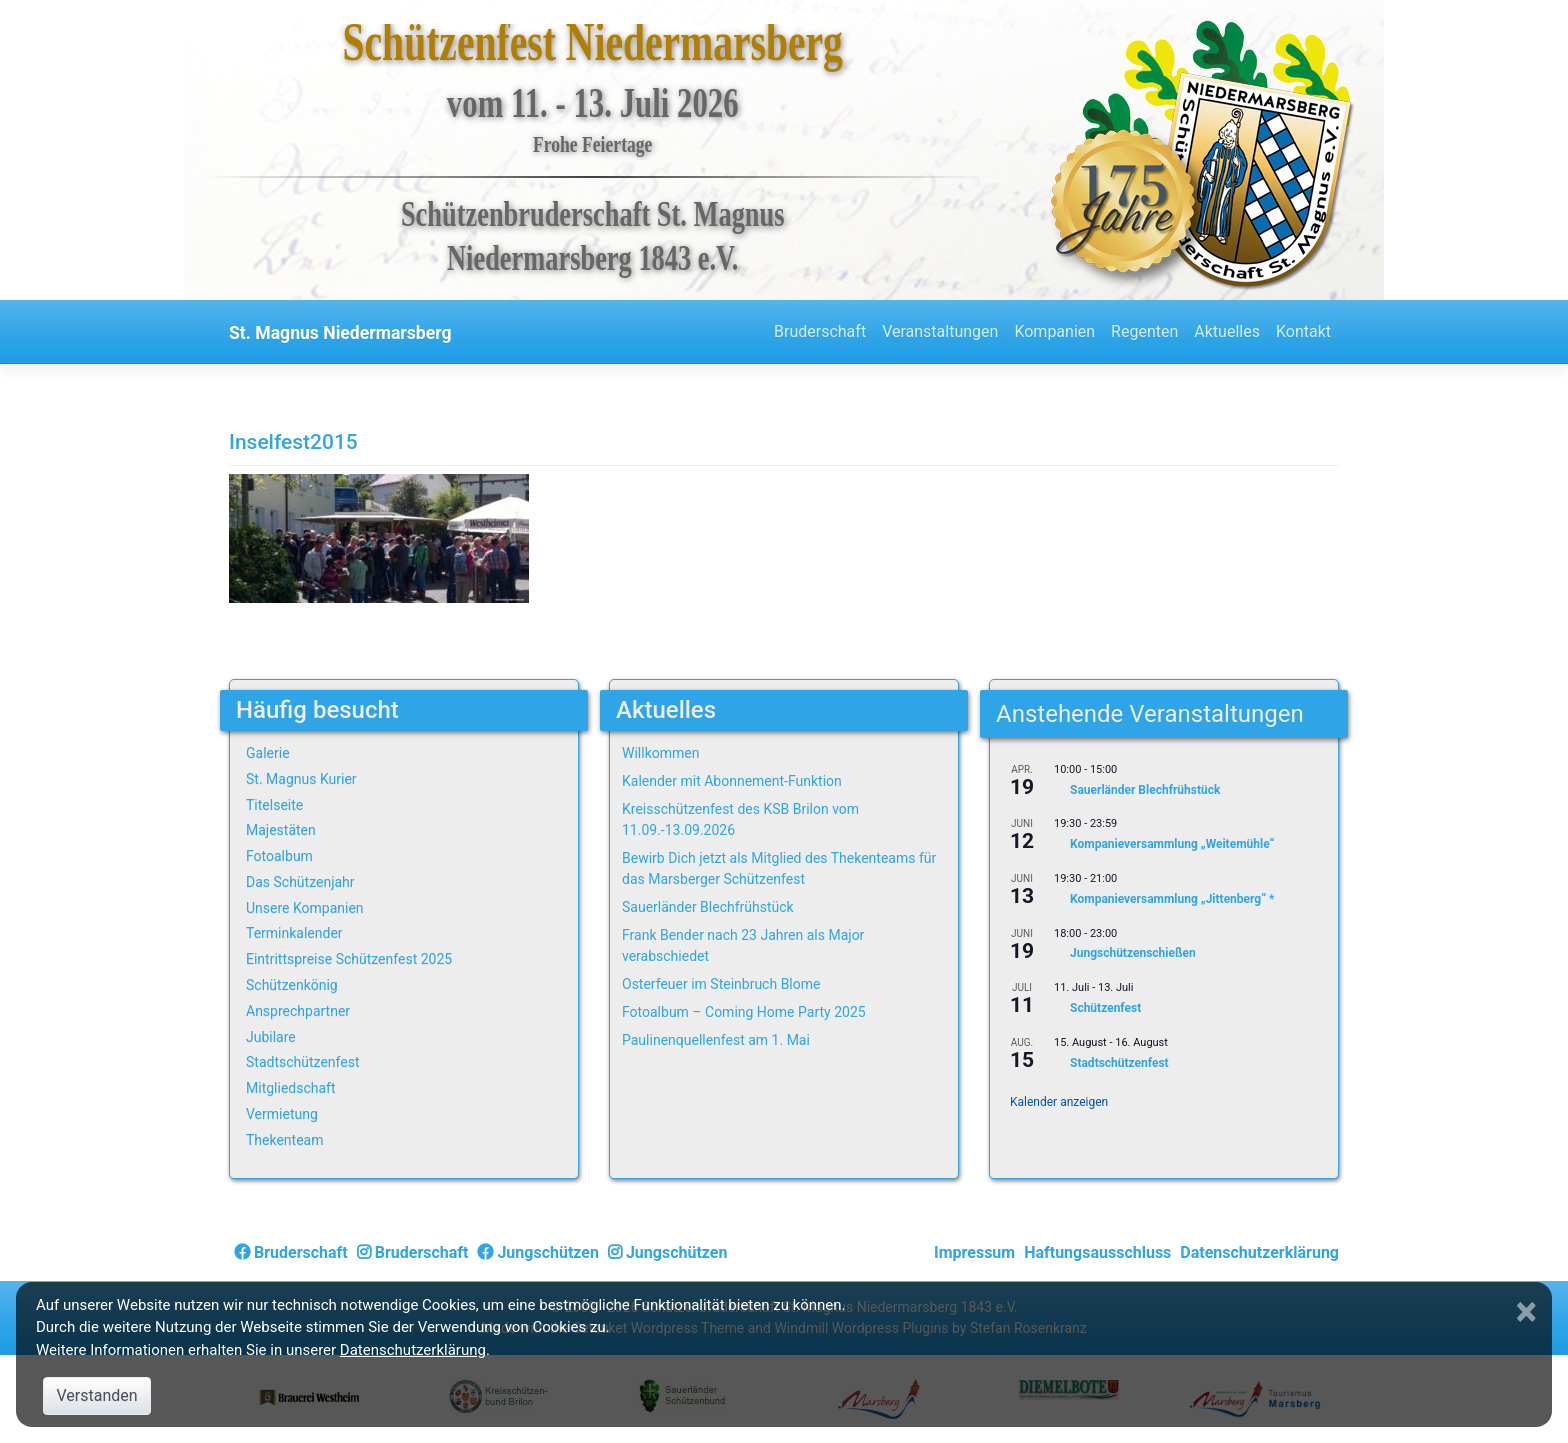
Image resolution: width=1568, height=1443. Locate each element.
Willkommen (660, 753)
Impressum (974, 1252)
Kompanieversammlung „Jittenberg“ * (1172, 899)
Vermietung (282, 1114)
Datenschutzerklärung (1259, 1252)
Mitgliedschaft (291, 1088)
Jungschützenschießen (1133, 954)
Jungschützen (538, 1252)
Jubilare (271, 1037)
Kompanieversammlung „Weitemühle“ (1172, 845)
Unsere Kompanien (305, 908)
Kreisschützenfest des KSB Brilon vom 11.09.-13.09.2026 (740, 819)
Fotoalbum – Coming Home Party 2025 (744, 1012)
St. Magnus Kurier (301, 779)
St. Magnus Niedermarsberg (340, 333)
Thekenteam (285, 1140)
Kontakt (1303, 331)
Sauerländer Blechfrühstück (708, 907)
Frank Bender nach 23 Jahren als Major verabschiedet (743, 945)
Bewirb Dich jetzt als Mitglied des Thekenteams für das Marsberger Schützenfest (779, 868)
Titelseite (274, 805)
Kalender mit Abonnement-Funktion (732, 781)
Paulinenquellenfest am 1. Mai (716, 1040)
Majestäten (281, 830)
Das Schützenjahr (300, 882)
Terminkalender (294, 933)
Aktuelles (1227, 331)
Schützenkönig (292, 985)
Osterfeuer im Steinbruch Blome (721, 984)
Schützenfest (1105, 1008)
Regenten (1144, 331)
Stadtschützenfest (302, 1062)
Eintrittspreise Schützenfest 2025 (349, 959)
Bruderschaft (820, 331)
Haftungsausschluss (1097, 1252)
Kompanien (1054, 331)
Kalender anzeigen (1059, 1102)
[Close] (1529, 1312)
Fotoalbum (279, 856)
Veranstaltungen (940, 331)
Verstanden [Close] (96, 1395)
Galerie (268, 753)
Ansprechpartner (298, 1011)
